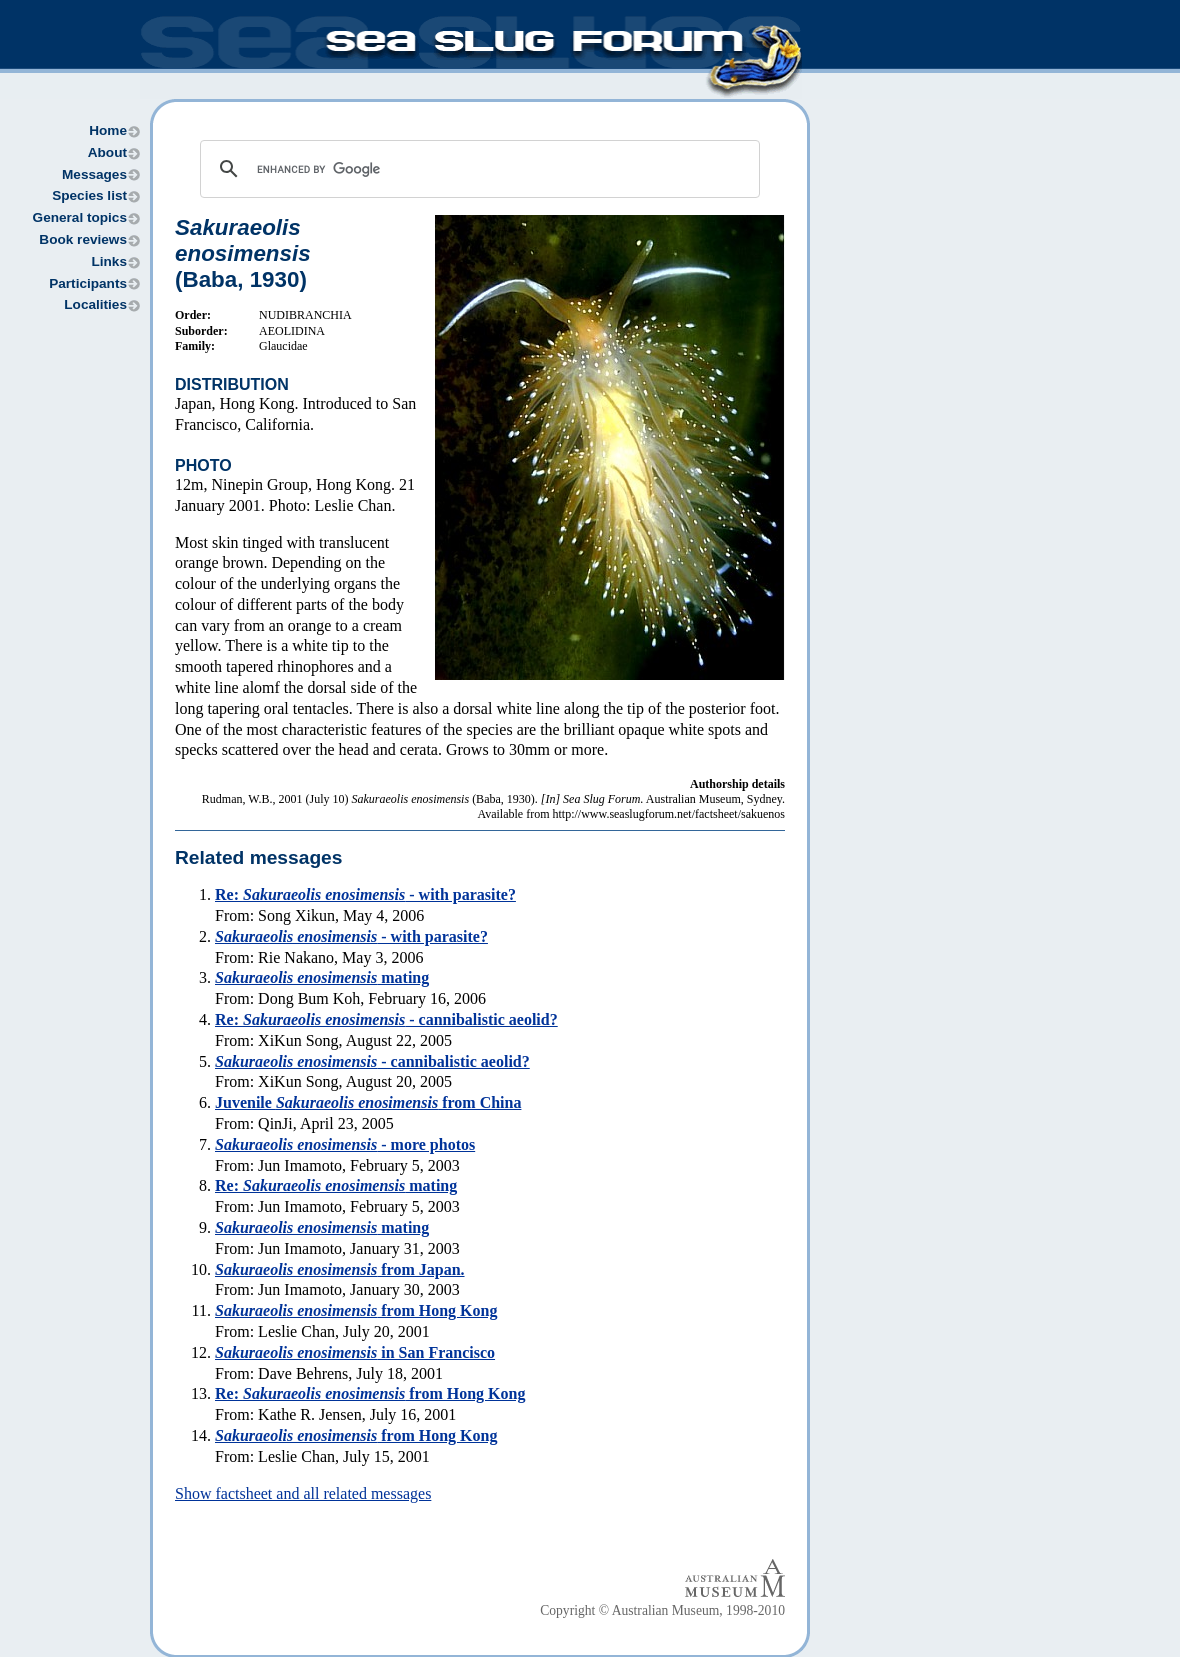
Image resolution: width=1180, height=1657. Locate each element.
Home (108, 130)
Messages (94, 174)
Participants (88, 283)
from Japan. (340, 1269)
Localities (95, 304)
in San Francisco (355, 1352)
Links (109, 261)
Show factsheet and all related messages (303, 1493)
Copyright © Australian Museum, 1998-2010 (662, 1610)
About (107, 152)
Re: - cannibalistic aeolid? (386, 1019)
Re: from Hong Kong (370, 1393)
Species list (89, 195)
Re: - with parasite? (365, 894)
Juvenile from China (368, 1102)
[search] (477, 169)
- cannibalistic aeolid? (372, 1061)
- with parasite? (351, 936)
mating (322, 977)
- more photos (345, 1144)
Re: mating (336, 1185)
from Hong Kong (356, 1310)
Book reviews (83, 239)
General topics (80, 217)
